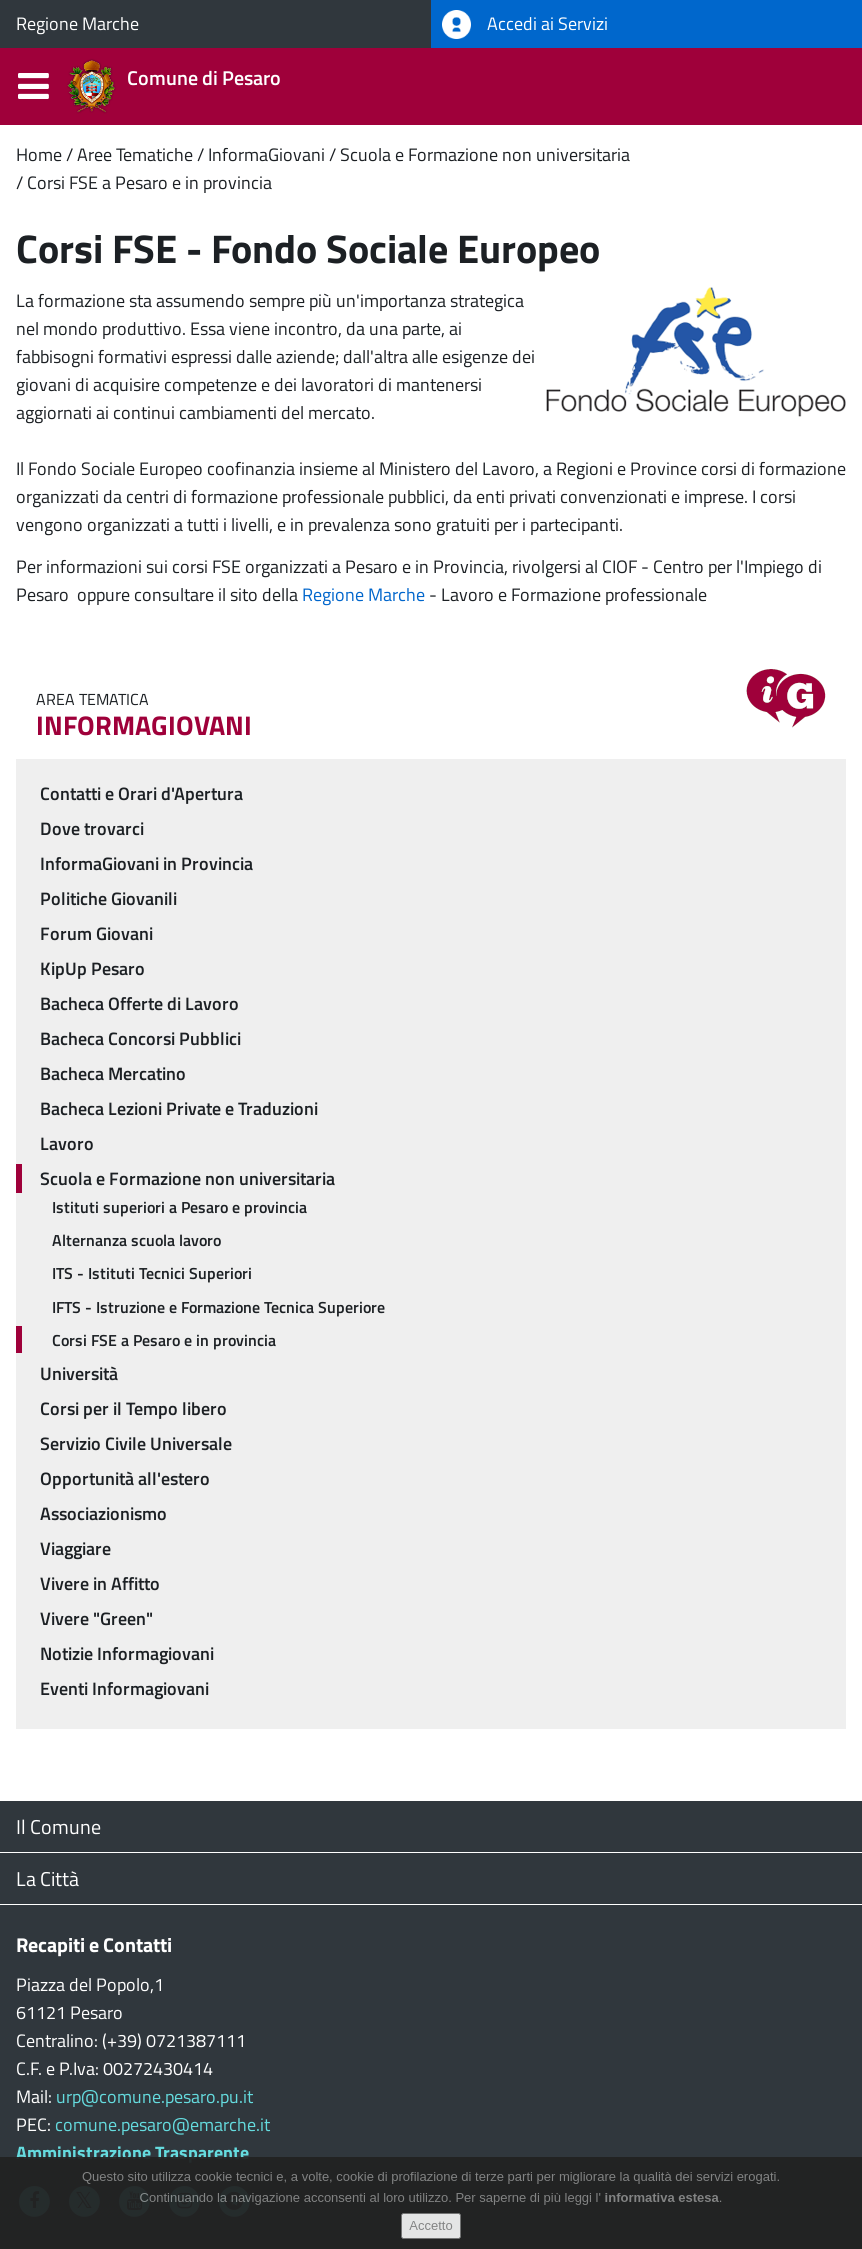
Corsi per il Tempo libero (133, 1408)
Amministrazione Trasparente (132, 2152)
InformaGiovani (266, 154)
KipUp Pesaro (92, 968)
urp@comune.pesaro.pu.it (154, 2096)
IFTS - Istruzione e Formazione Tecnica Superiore (218, 1307)
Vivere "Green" (96, 1618)
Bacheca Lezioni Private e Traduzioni (179, 1108)
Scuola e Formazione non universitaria (485, 154)
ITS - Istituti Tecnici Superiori (152, 1273)
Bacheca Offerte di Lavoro (139, 1003)
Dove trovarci (92, 828)
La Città (47, 1878)
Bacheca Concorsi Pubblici (140, 1038)
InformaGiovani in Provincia (146, 863)
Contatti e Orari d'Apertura (141, 793)
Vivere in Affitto (100, 1583)
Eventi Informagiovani (124, 1688)
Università (79, 1373)
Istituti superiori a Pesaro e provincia (179, 1207)
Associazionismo (103, 1513)
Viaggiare (75, 1548)
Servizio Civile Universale (136, 1443)
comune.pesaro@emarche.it (162, 2124)
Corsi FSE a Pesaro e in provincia (149, 182)
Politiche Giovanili (108, 898)
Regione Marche (77, 23)
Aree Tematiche (135, 154)
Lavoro (67, 1143)
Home (39, 154)
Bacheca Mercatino (113, 1073)
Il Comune (58, 1826)
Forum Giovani (96, 933)
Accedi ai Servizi (525, 24)
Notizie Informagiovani (127, 1653)
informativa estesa (662, 2197)
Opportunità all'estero (125, 1478)
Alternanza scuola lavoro (136, 1240)
